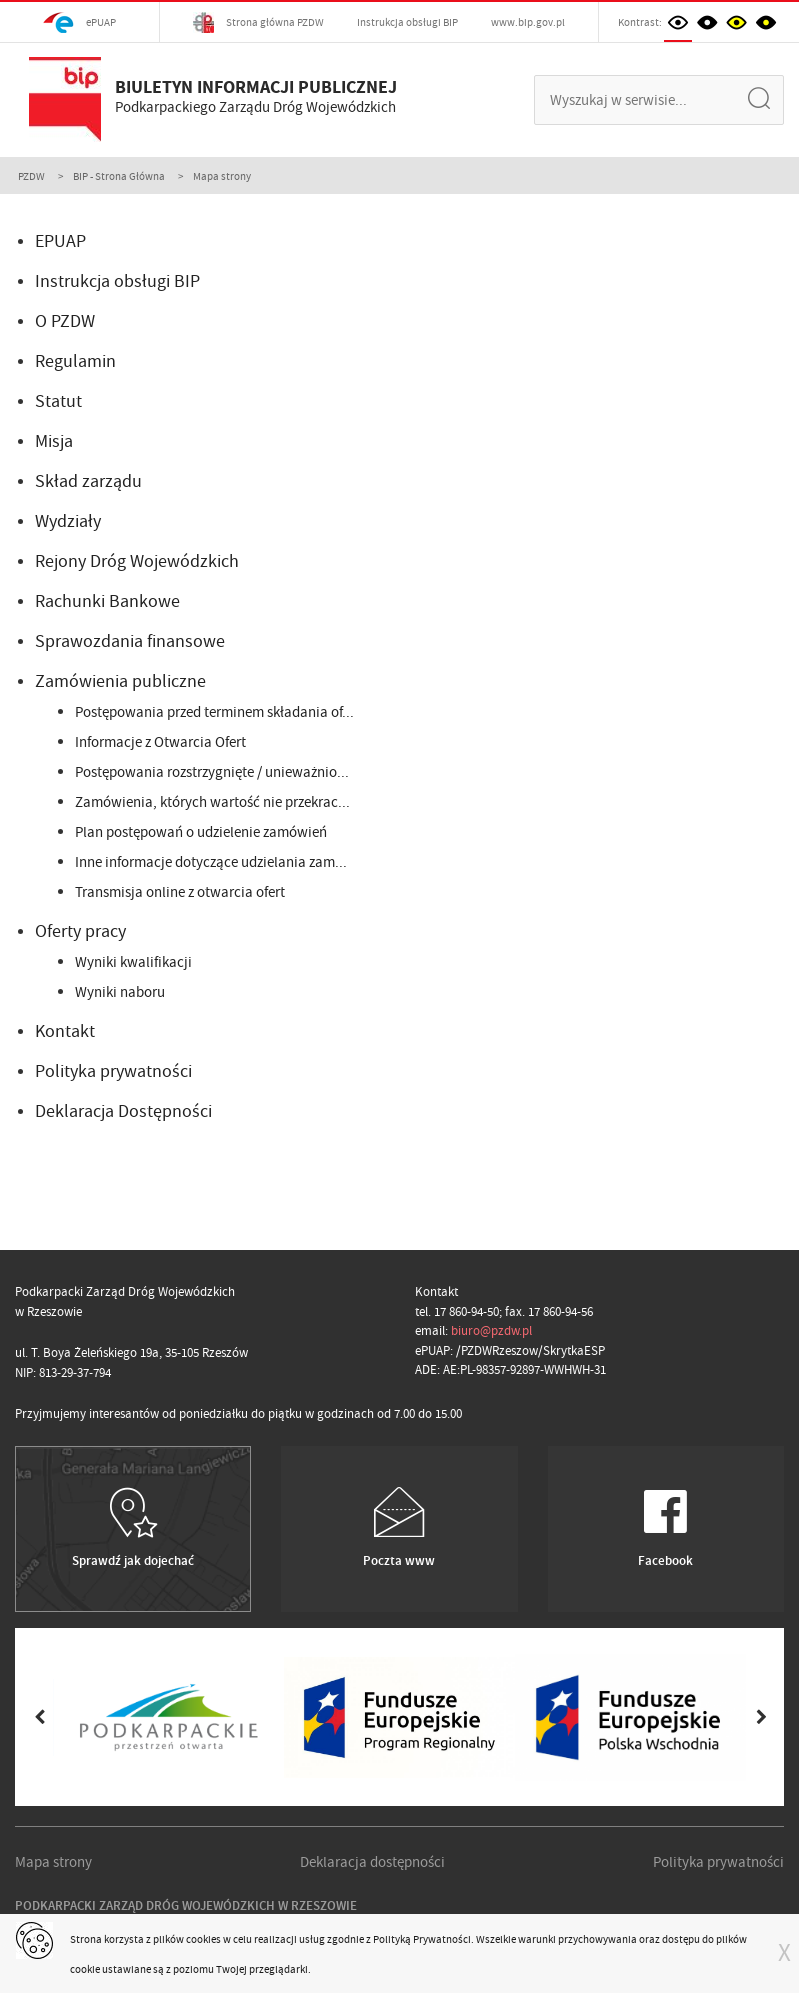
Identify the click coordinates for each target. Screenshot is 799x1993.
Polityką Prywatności (422, 1939)
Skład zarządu (88, 481)
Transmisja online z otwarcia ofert (180, 892)
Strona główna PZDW (258, 22)
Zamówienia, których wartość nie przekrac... (212, 802)
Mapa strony (53, 1862)
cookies (203, 1939)
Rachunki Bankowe (107, 601)
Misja (54, 441)
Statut (58, 401)
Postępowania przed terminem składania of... (214, 712)
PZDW (31, 176)
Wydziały (68, 521)
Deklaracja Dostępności (123, 1111)
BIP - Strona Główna (119, 176)
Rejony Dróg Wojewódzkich (137, 561)
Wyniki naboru (120, 992)
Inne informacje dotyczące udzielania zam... (211, 862)
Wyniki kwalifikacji (133, 962)
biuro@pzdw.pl (491, 1330)
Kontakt (65, 1031)
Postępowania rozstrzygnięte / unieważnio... (212, 772)
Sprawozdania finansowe (130, 641)
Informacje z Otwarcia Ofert (160, 742)
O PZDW (65, 321)
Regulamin (75, 361)
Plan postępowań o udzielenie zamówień (201, 832)
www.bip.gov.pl (528, 22)
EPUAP (60, 241)
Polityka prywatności (113, 1071)
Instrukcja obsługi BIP (407, 22)
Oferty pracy (80, 931)
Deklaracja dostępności (372, 1862)
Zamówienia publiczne (120, 681)
